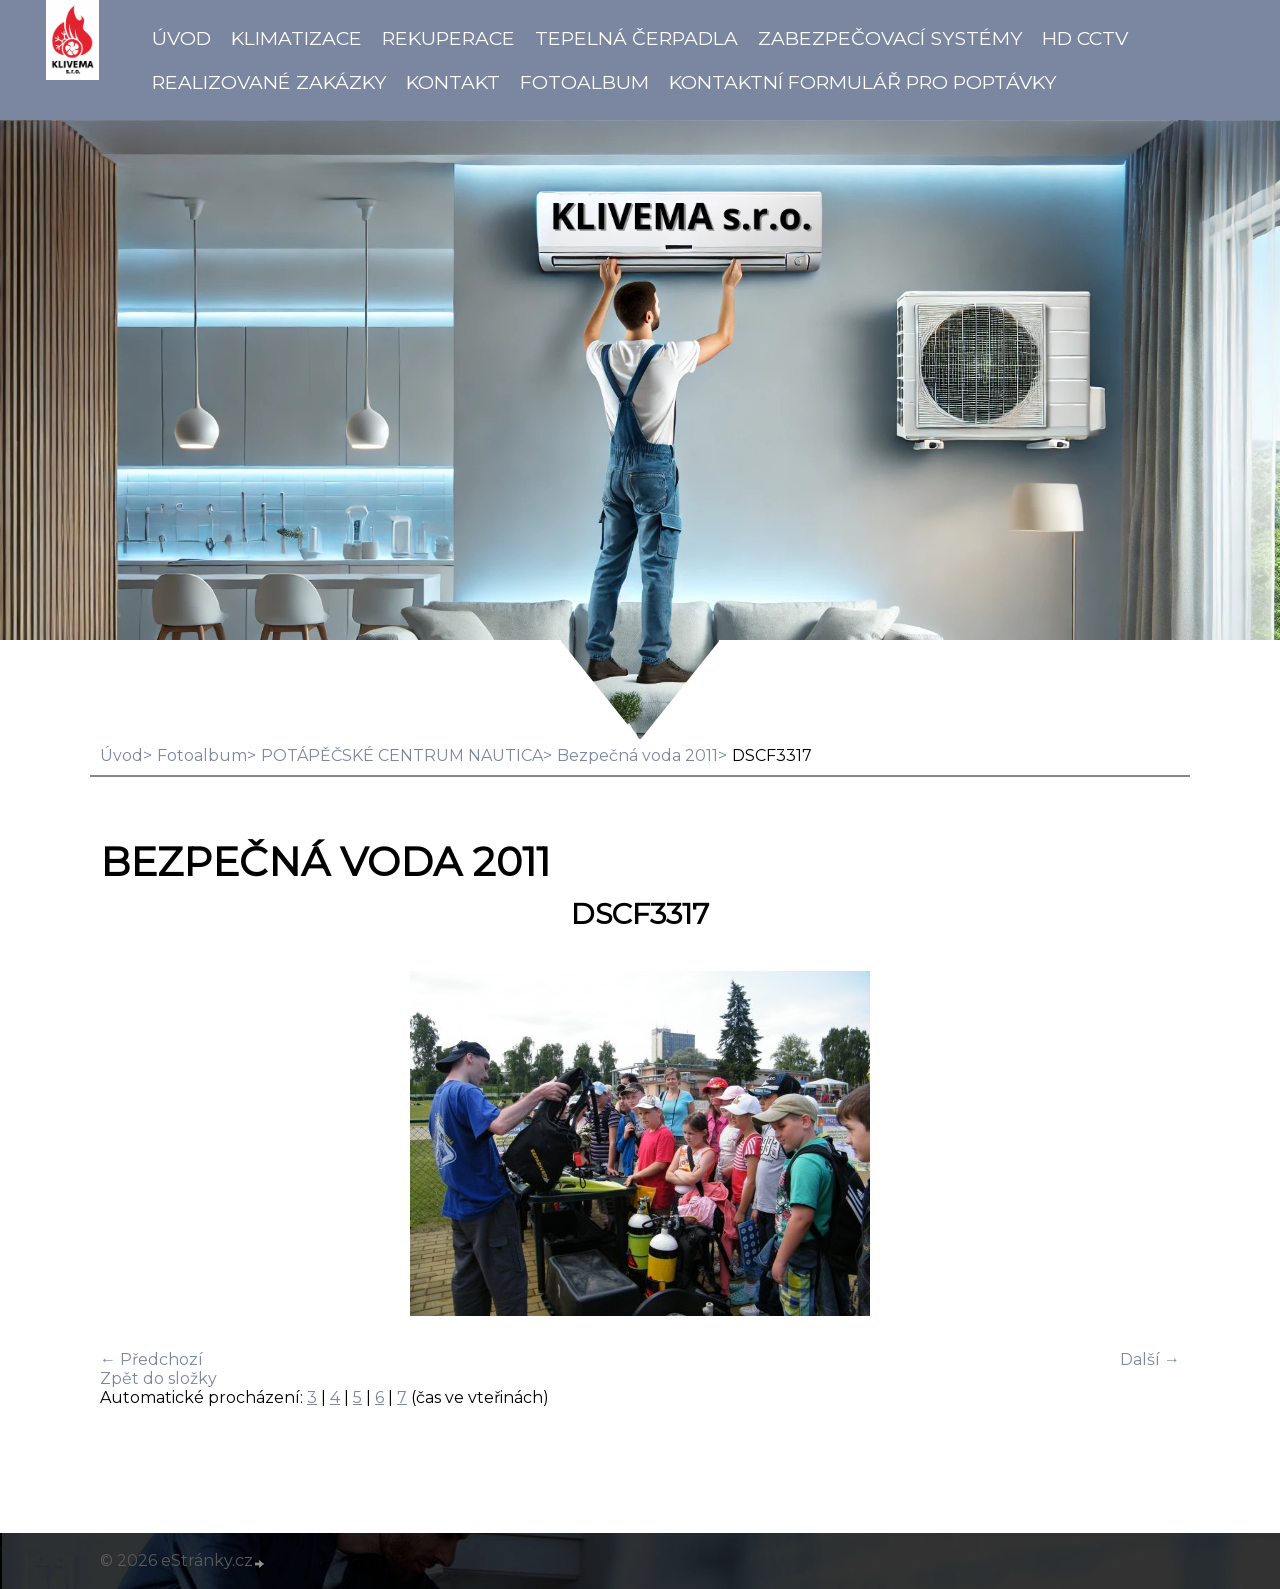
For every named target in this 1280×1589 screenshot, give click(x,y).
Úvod (181, 38)
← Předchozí (151, 1359)
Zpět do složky (158, 1378)
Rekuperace (448, 38)
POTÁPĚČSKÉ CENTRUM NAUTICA (402, 755)
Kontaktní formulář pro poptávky (862, 82)
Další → (1150, 1359)
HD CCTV (1085, 38)
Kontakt (453, 82)
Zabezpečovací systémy (890, 38)
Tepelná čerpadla (636, 38)
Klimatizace (296, 38)
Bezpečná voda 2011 (637, 755)
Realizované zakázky (269, 82)
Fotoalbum (584, 82)
